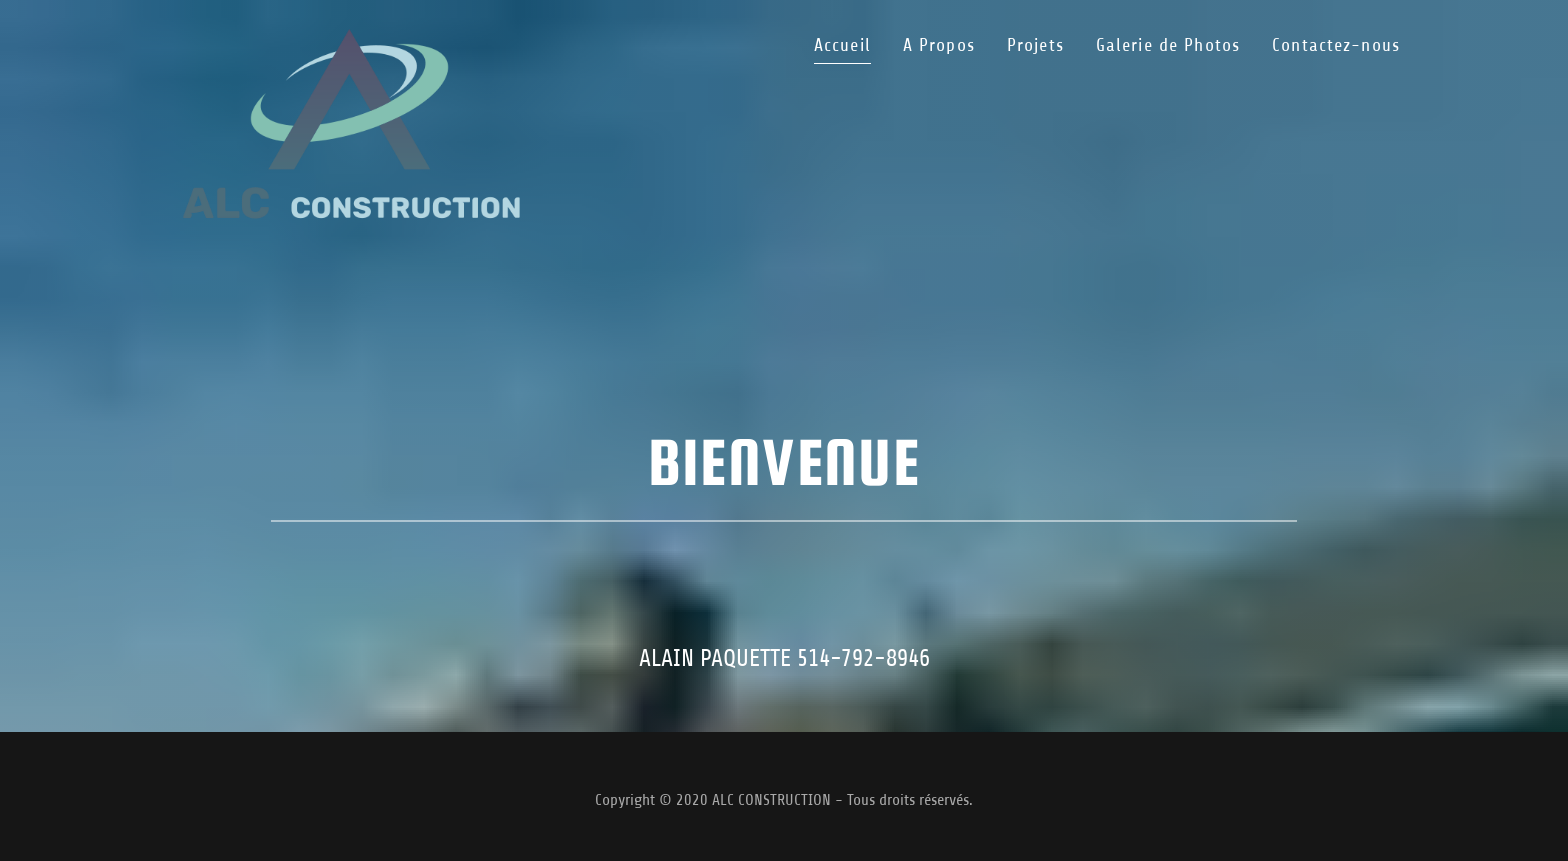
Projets (1035, 45)
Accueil (842, 45)
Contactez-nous (1336, 45)
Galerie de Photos (1168, 45)
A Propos (939, 45)
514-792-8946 (863, 658)
